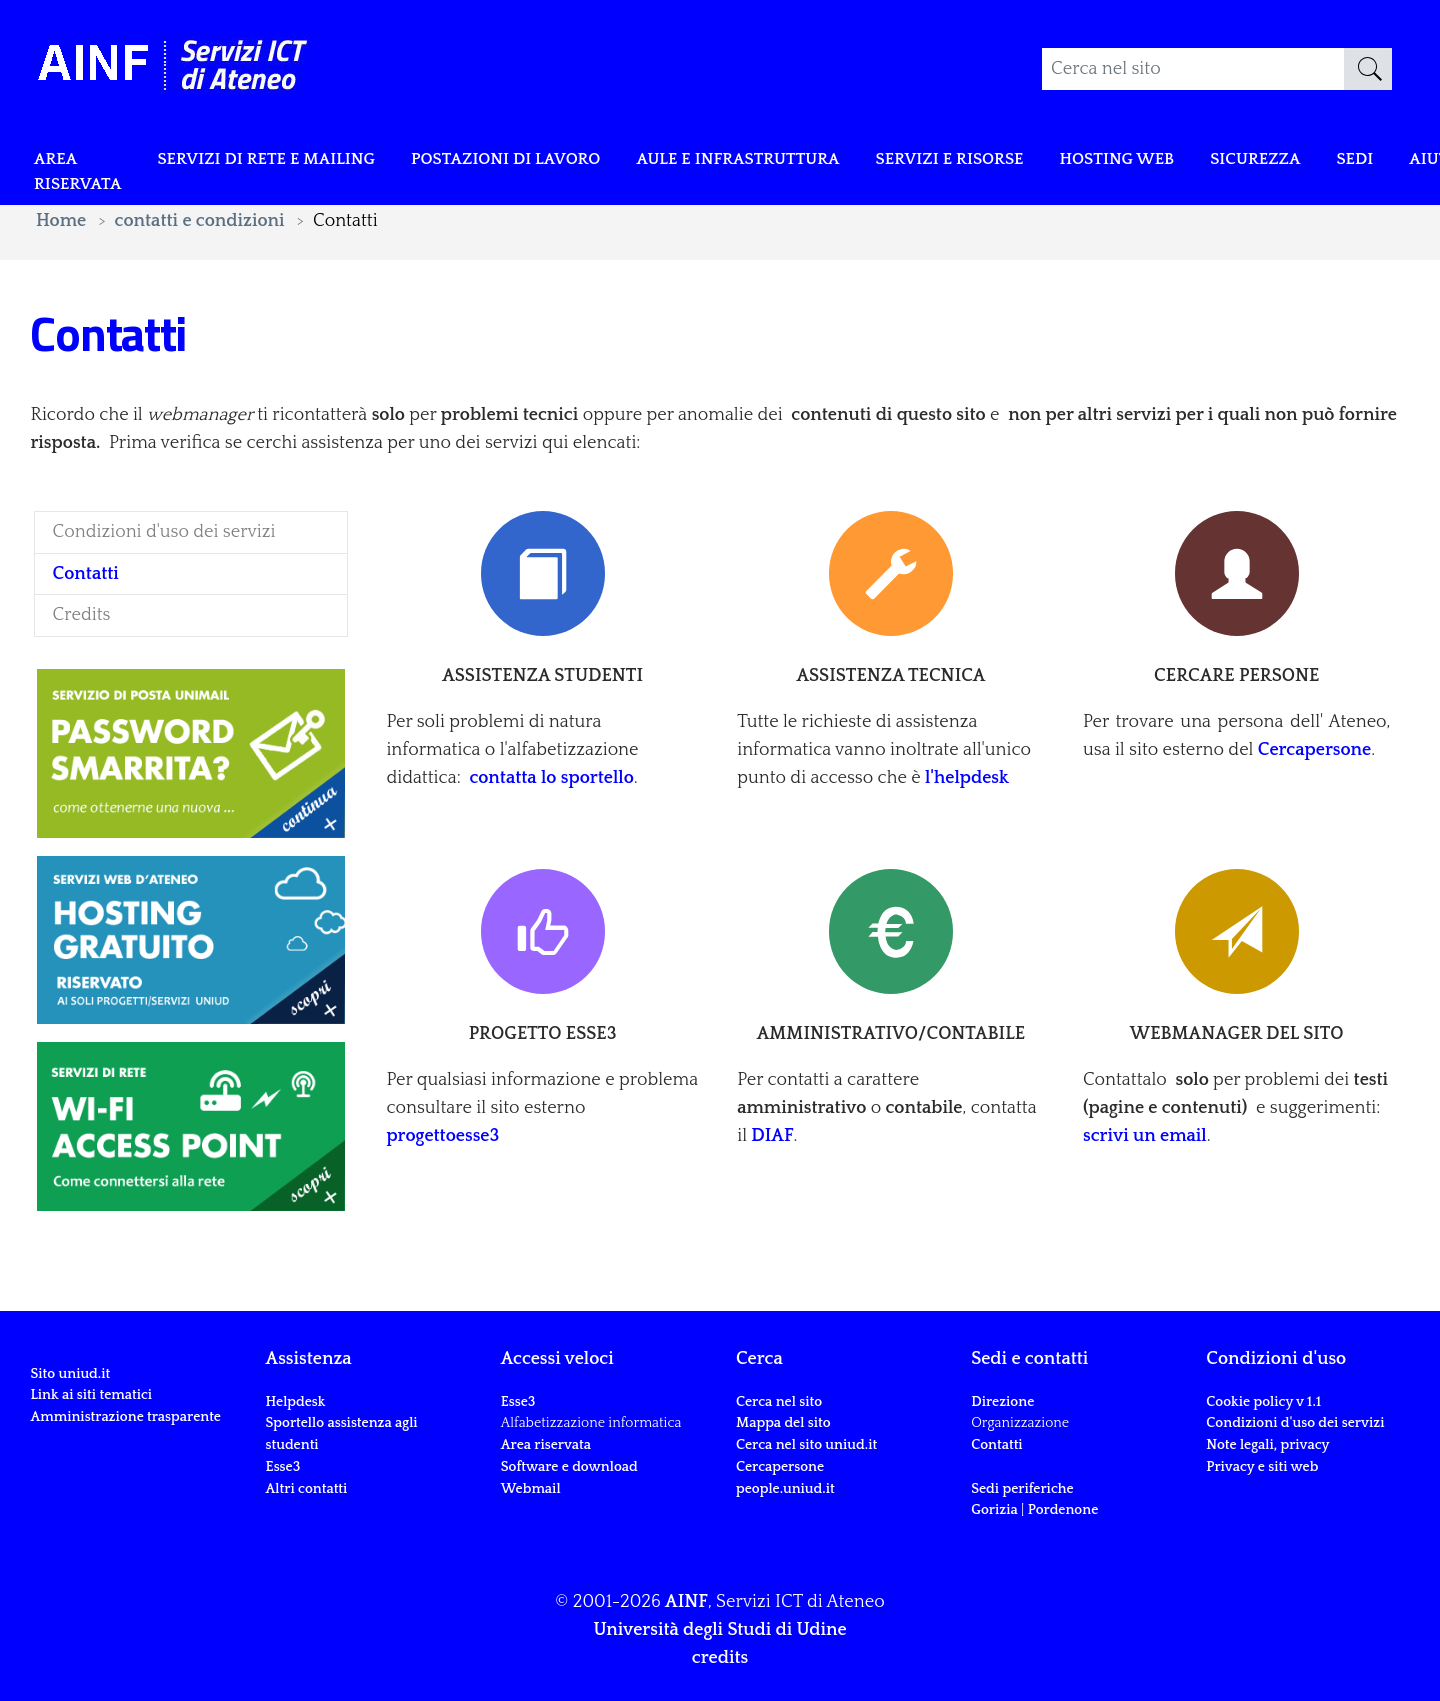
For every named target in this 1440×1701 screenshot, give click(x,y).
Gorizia (994, 1510)
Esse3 (285, 1467)
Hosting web (1206, 162)
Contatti (996, 1445)
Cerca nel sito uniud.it (806, 1445)
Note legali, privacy (1267, 1445)
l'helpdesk (967, 778)
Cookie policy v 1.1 (1263, 1402)
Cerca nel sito (779, 1402)
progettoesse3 (442, 1136)
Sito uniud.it (70, 1374)
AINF (686, 1602)
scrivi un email (1145, 1136)
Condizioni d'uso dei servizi (1295, 1423)
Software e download (569, 1467)
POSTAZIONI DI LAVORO (545, 162)
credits (720, 1658)
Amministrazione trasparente (125, 1417)
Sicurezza (1354, 162)
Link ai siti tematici (91, 1395)
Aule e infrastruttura (797, 162)
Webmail (531, 1489)
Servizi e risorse (1026, 162)
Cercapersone (1314, 750)
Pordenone (1063, 1510)
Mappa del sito (783, 1423)
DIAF (772, 1136)
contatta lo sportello (551, 778)
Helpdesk (296, 1402)
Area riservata (82, 176)
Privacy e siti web (1262, 1467)
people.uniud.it (785, 1489)
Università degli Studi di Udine (719, 1630)
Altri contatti (307, 1489)
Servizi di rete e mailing (285, 162)
